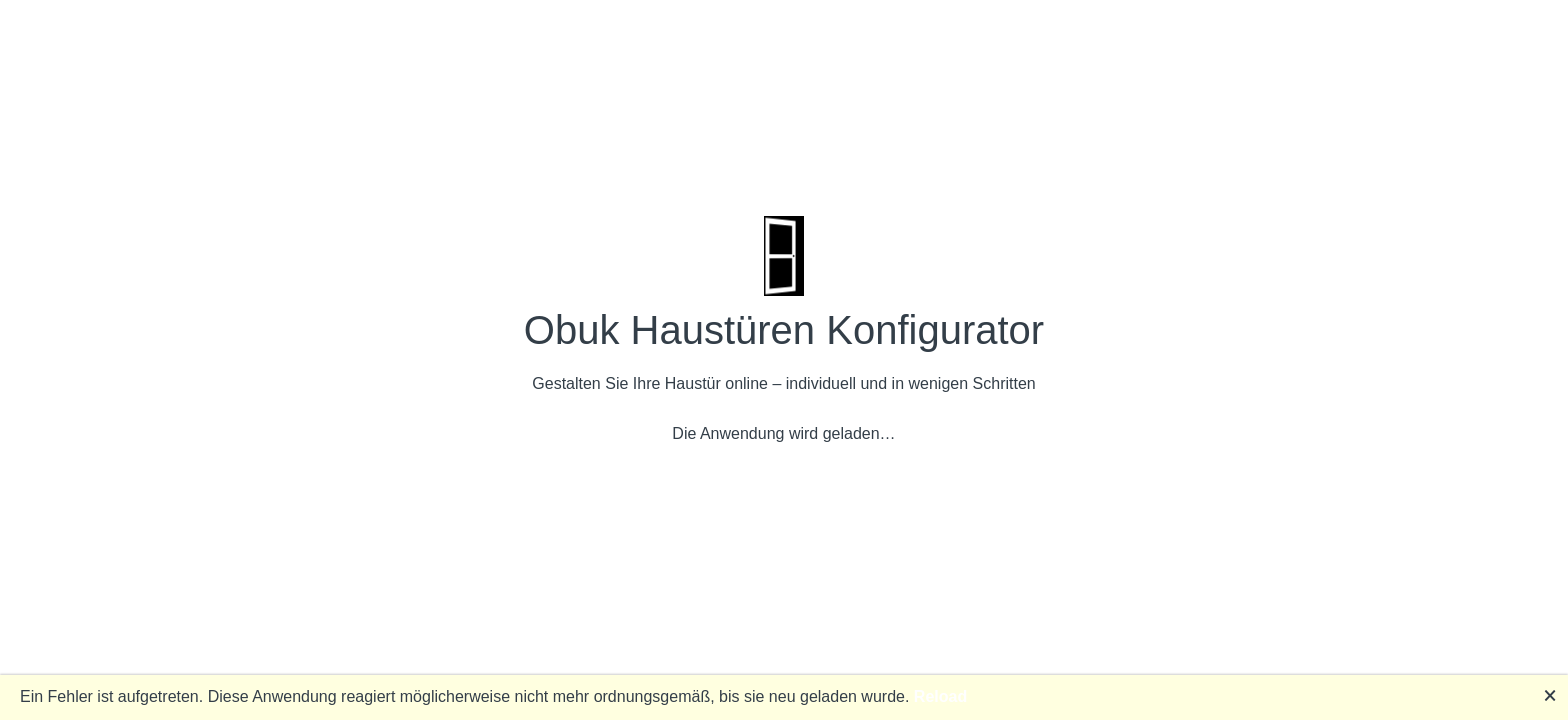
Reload (940, 696)
